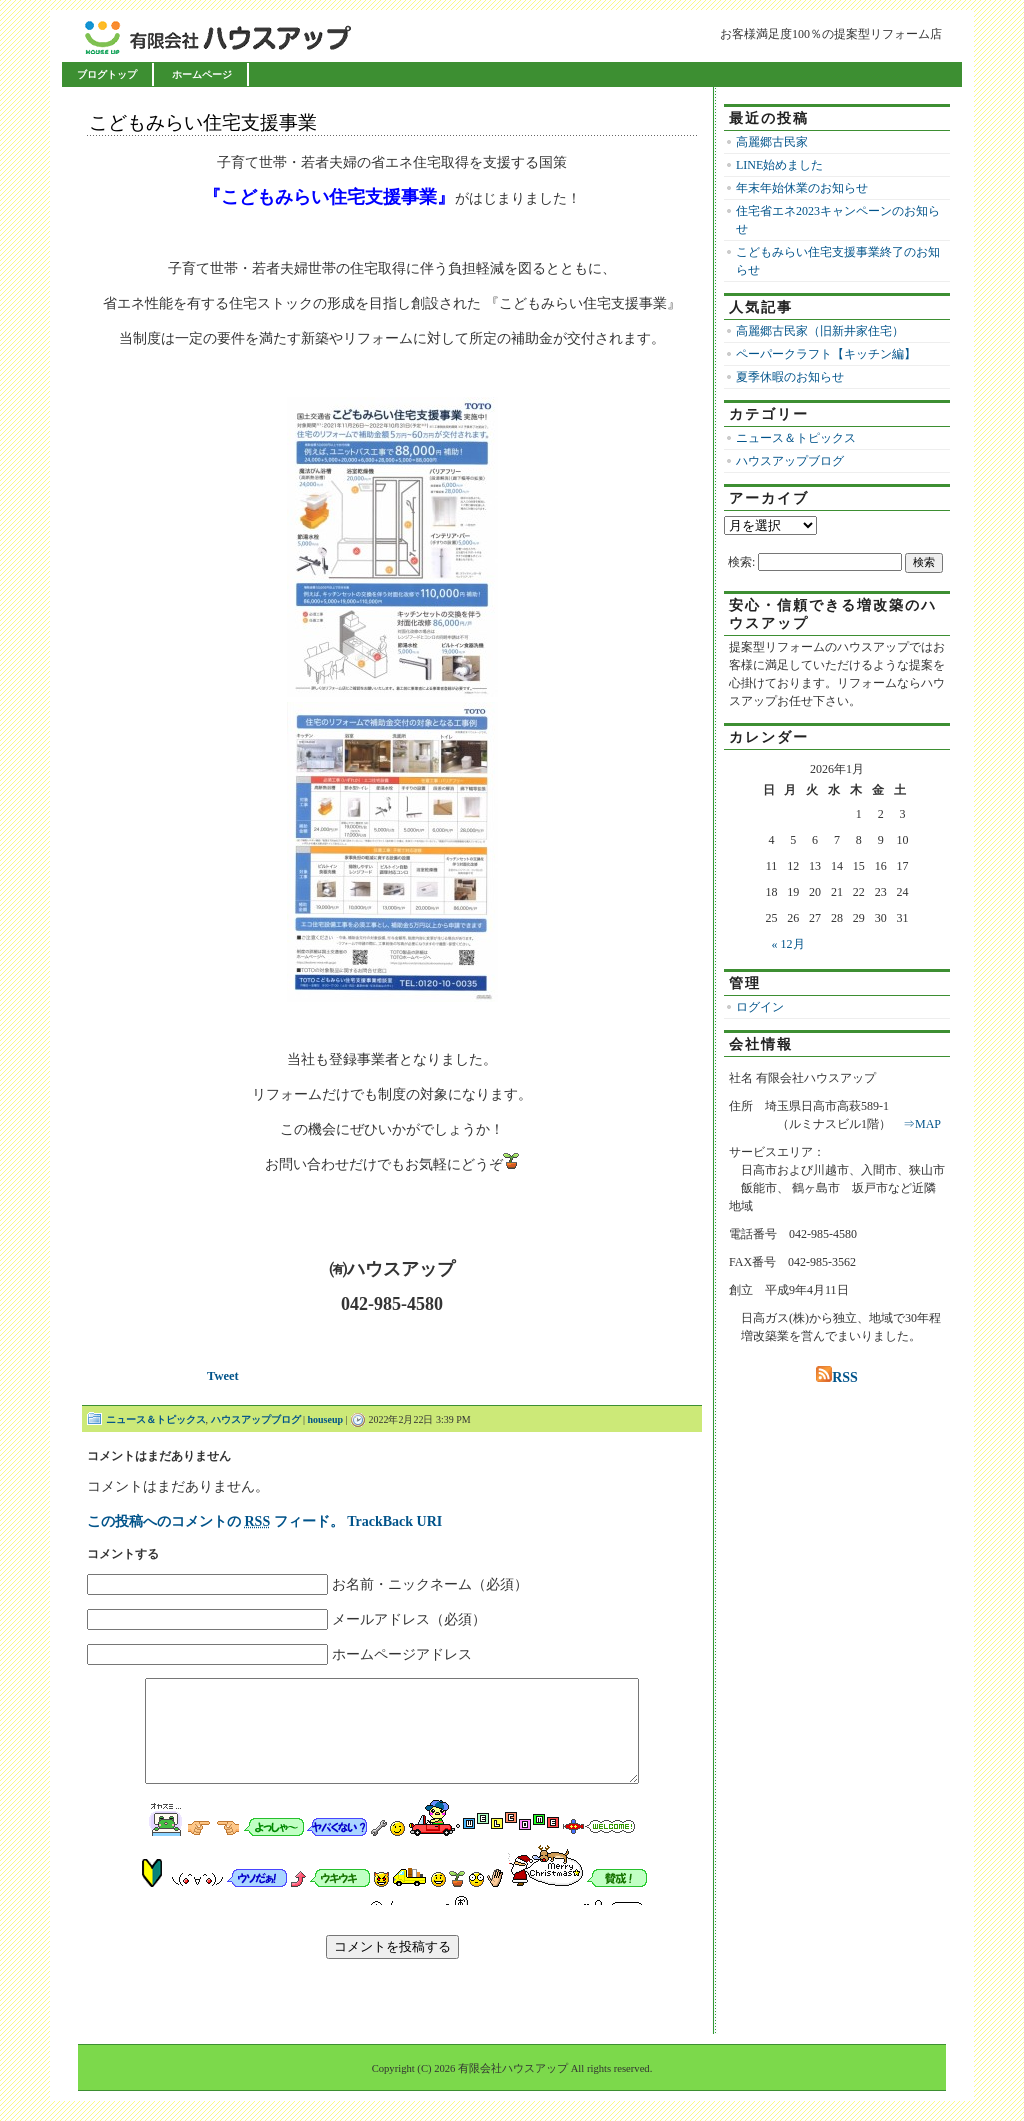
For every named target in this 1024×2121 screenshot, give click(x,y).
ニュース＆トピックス (156, 1419)
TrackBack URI (394, 1521)
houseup (326, 1419)
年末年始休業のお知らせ (802, 188)
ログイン (760, 1007)
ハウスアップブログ (256, 1419)
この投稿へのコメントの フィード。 (215, 1521)
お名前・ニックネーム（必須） (430, 1584)
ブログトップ (107, 74)
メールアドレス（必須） (409, 1619)
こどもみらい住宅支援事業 (203, 122)
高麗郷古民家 (772, 142)
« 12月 (788, 944)
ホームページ (202, 74)
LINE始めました (779, 165)
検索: (741, 562)
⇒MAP (922, 1124)
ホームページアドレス (402, 1654)
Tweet (223, 1376)
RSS (837, 1377)
